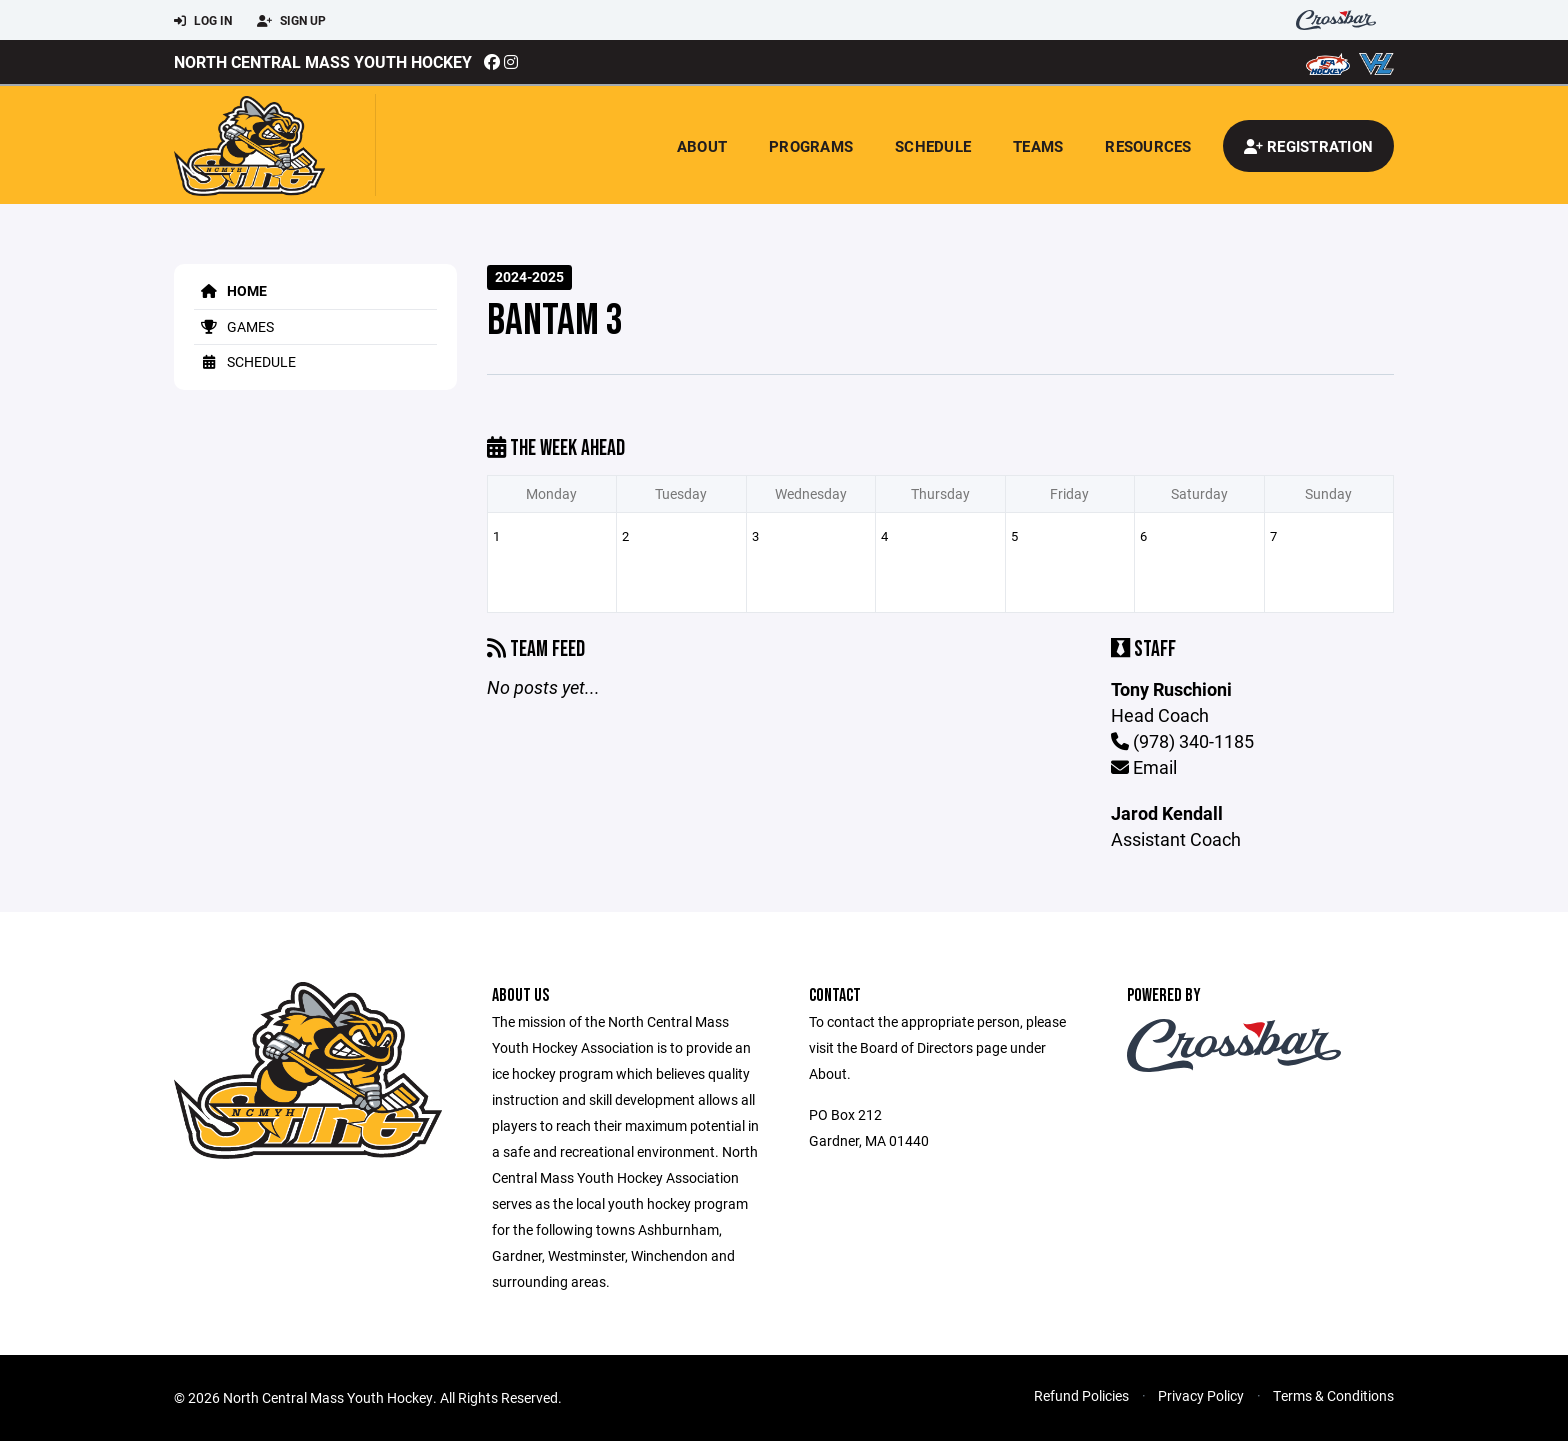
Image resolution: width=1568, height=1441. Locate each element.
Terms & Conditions (1333, 1395)
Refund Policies (1081, 1395)
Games (234, 326)
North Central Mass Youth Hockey (323, 61)
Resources (1148, 146)
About (702, 146)
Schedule (933, 146)
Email (1144, 767)
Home (230, 290)
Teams (1038, 146)
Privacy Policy (1201, 1395)
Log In (203, 21)
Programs (811, 146)
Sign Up (291, 21)
